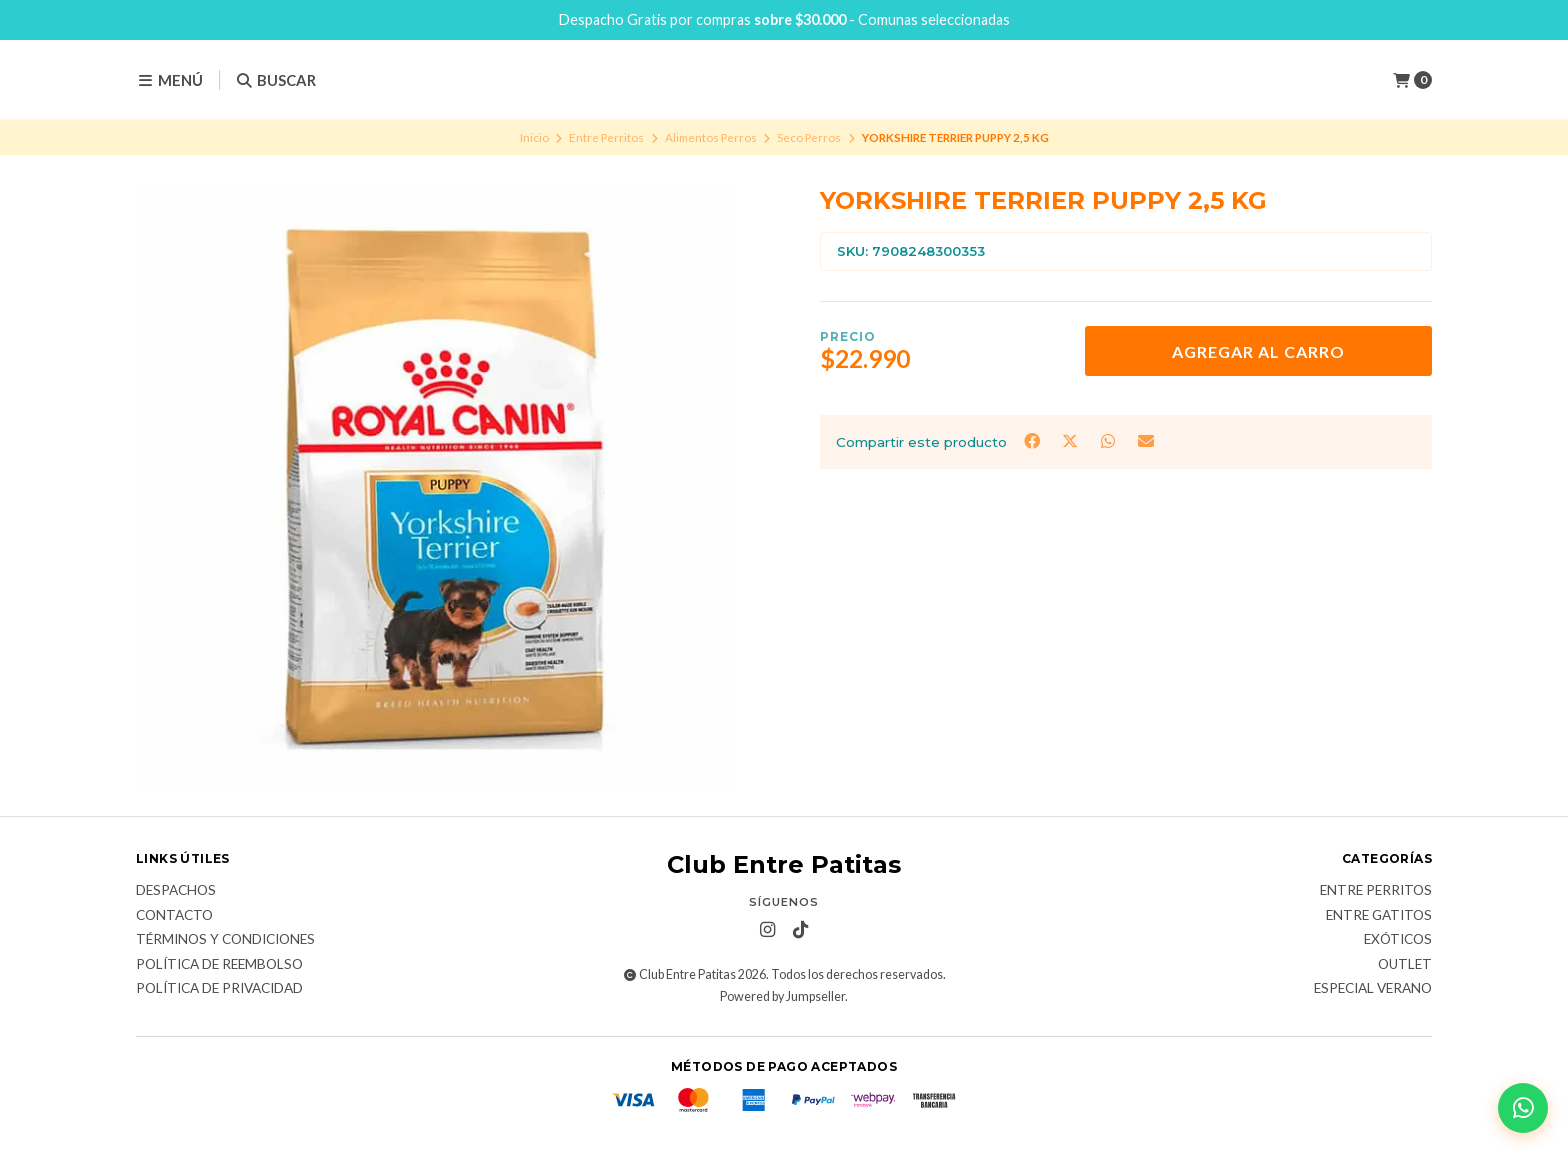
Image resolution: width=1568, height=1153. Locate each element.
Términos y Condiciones (225, 940)
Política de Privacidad (219, 989)
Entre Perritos (606, 137)
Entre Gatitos (1379, 916)
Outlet (1405, 965)
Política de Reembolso (219, 965)
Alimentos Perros (711, 137)
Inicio (534, 137)
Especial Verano (1373, 989)
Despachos (176, 891)
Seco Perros (809, 137)
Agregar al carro (1258, 351)
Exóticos (1398, 940)
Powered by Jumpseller (782, 996)
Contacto (174, 916)
